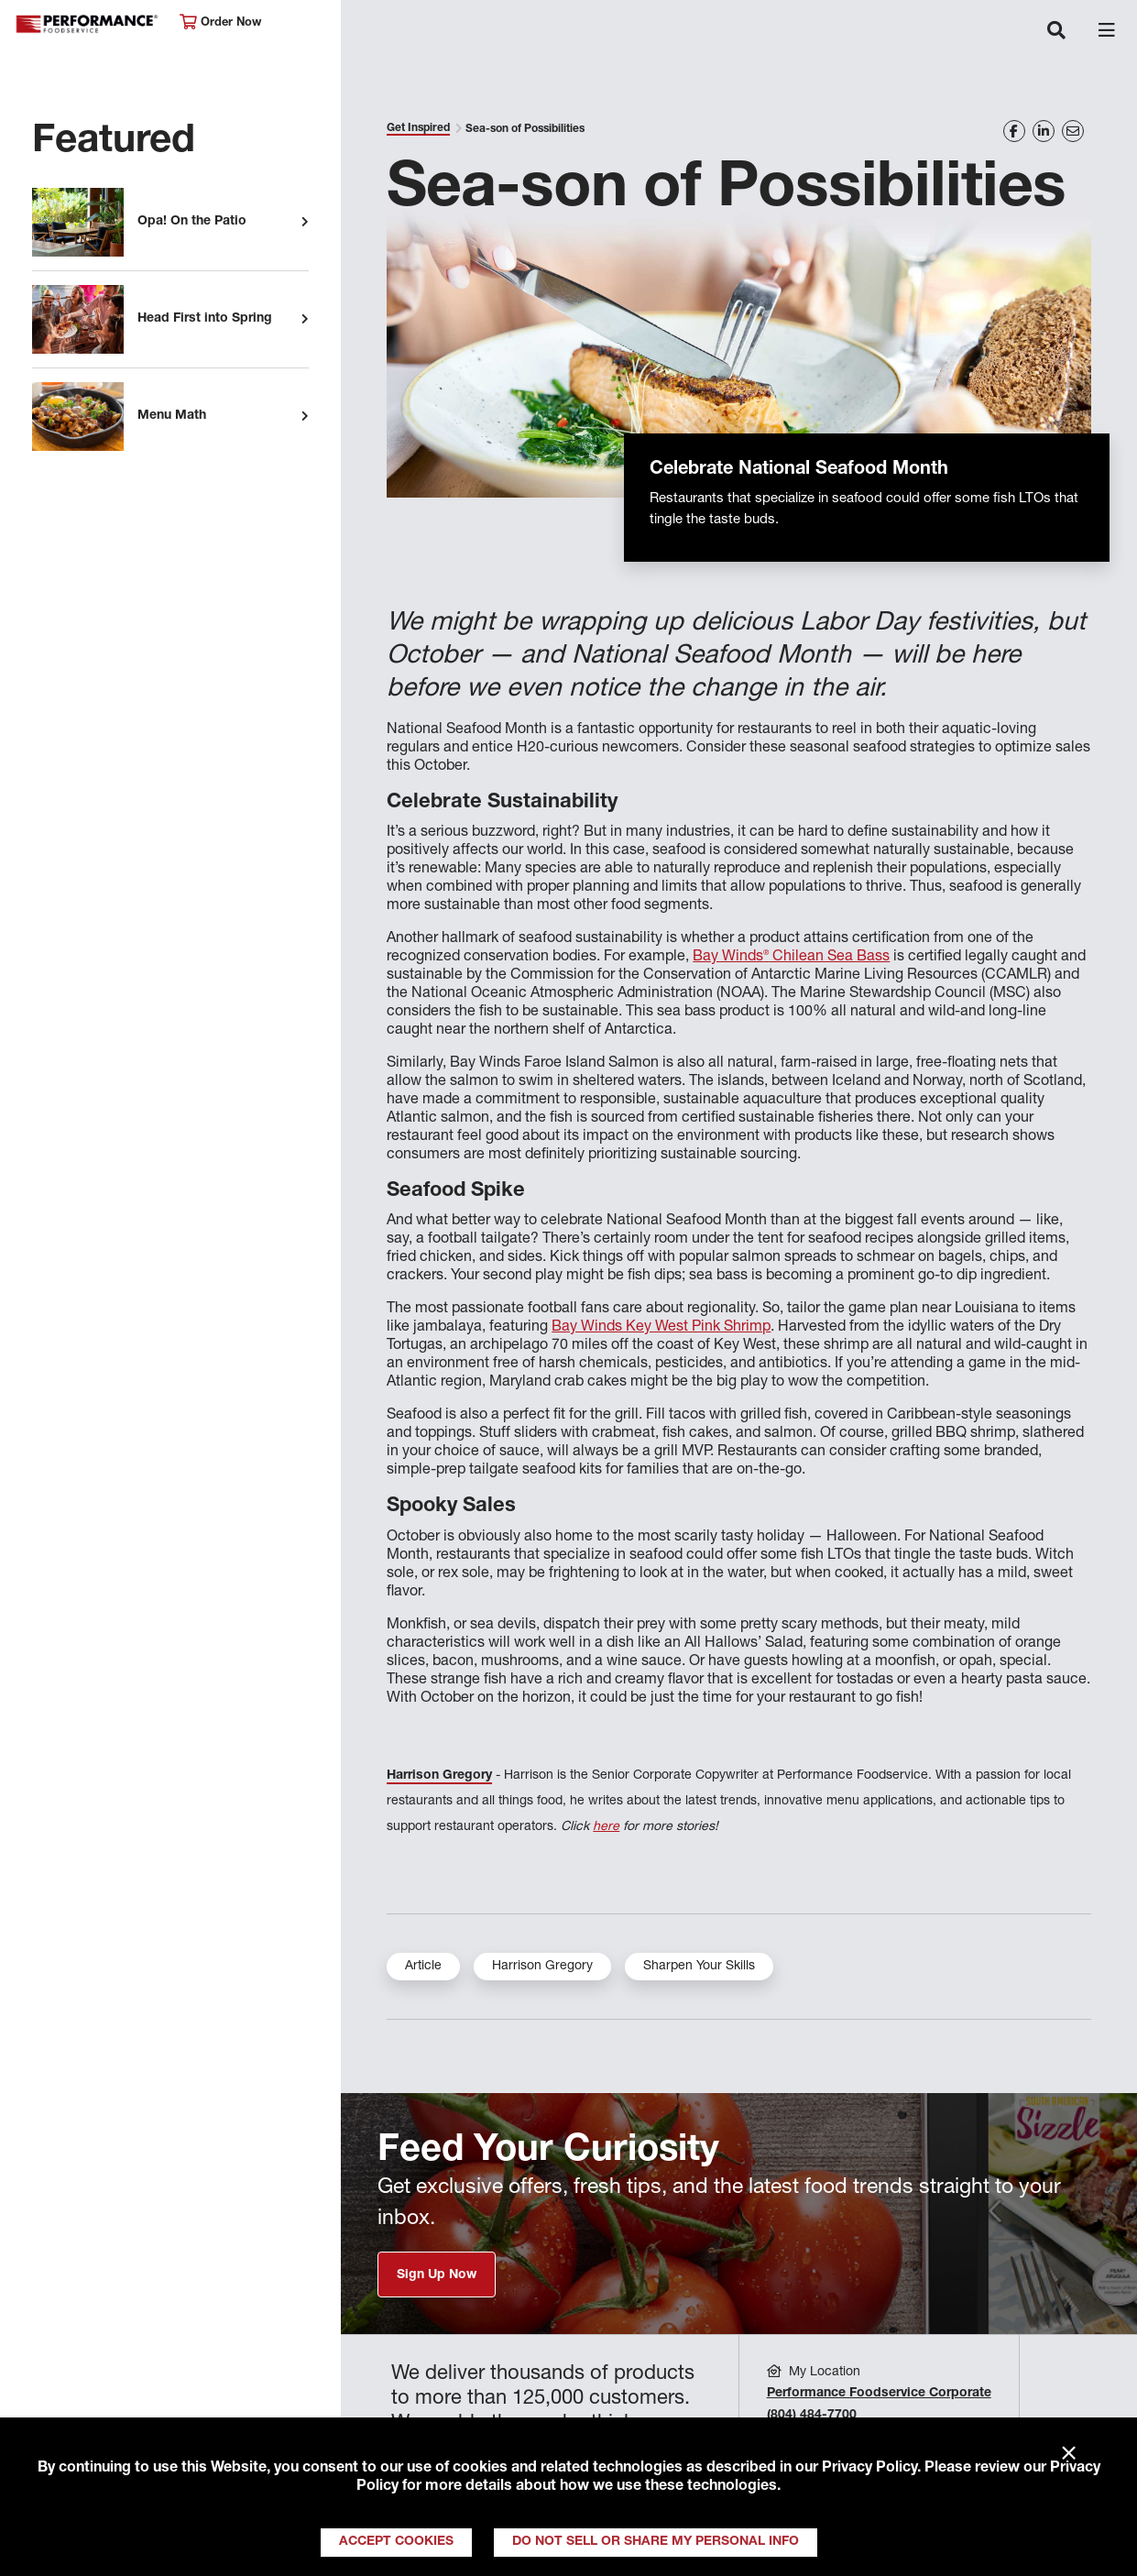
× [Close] (1068, 2454)
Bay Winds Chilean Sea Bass (791, 957)
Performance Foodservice (88, 24)
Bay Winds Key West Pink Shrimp (661, 1328)
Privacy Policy (869, 2468)
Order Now (220, 22)
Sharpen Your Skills (699, 1966)
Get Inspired (418, 128)
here (606, 1827)
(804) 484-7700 (812, 2415)
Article (423, 1966)
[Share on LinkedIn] (1044, 131)
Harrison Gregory (439, 1776)
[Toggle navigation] (1056, 32)
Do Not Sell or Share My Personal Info (655, 2542)
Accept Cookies (396, 2542)
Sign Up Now (436, 2275)
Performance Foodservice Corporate (879, 2393)
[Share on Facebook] (1014, 131)
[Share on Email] (1073, 131)
